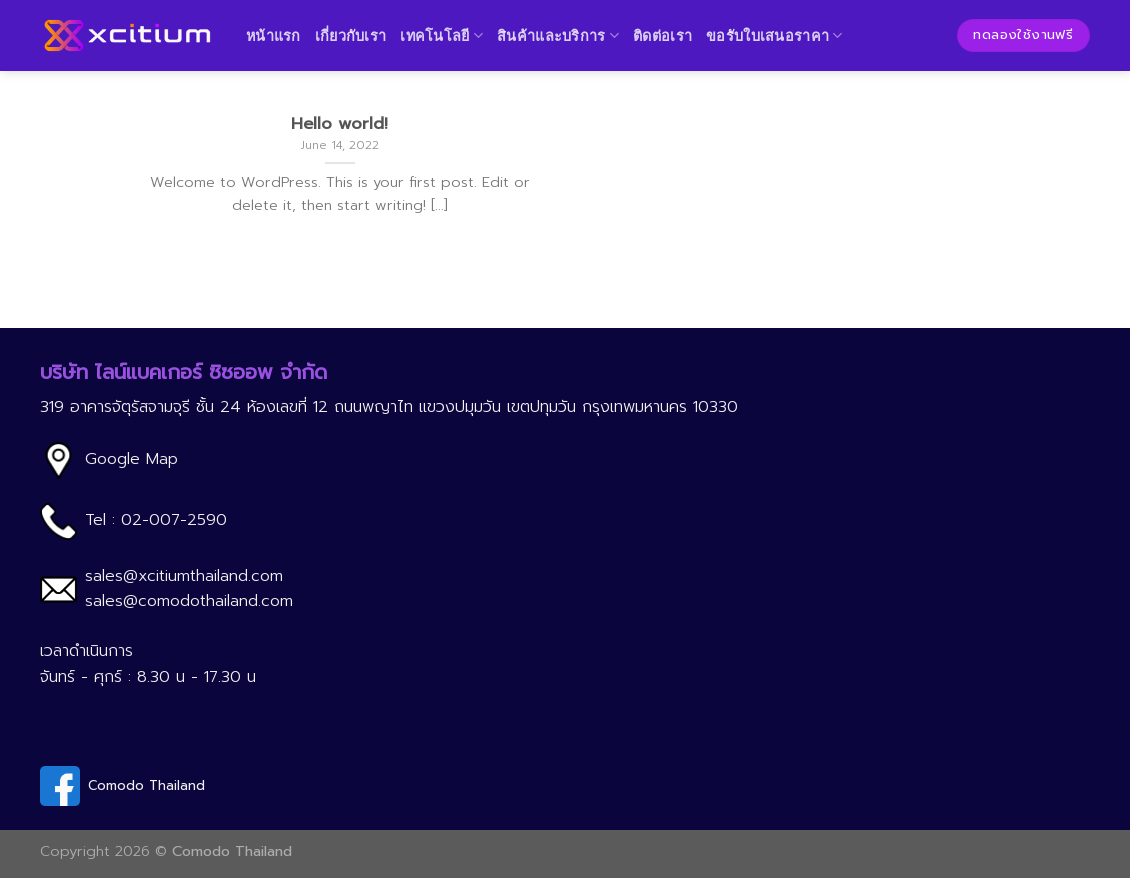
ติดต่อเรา (662, 35)
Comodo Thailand (146, 785)
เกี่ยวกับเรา (351, 35)
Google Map (131, 459)
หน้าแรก (273, 35)
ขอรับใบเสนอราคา (774, 35)
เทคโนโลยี (441, 35)
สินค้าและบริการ (558, 35)
